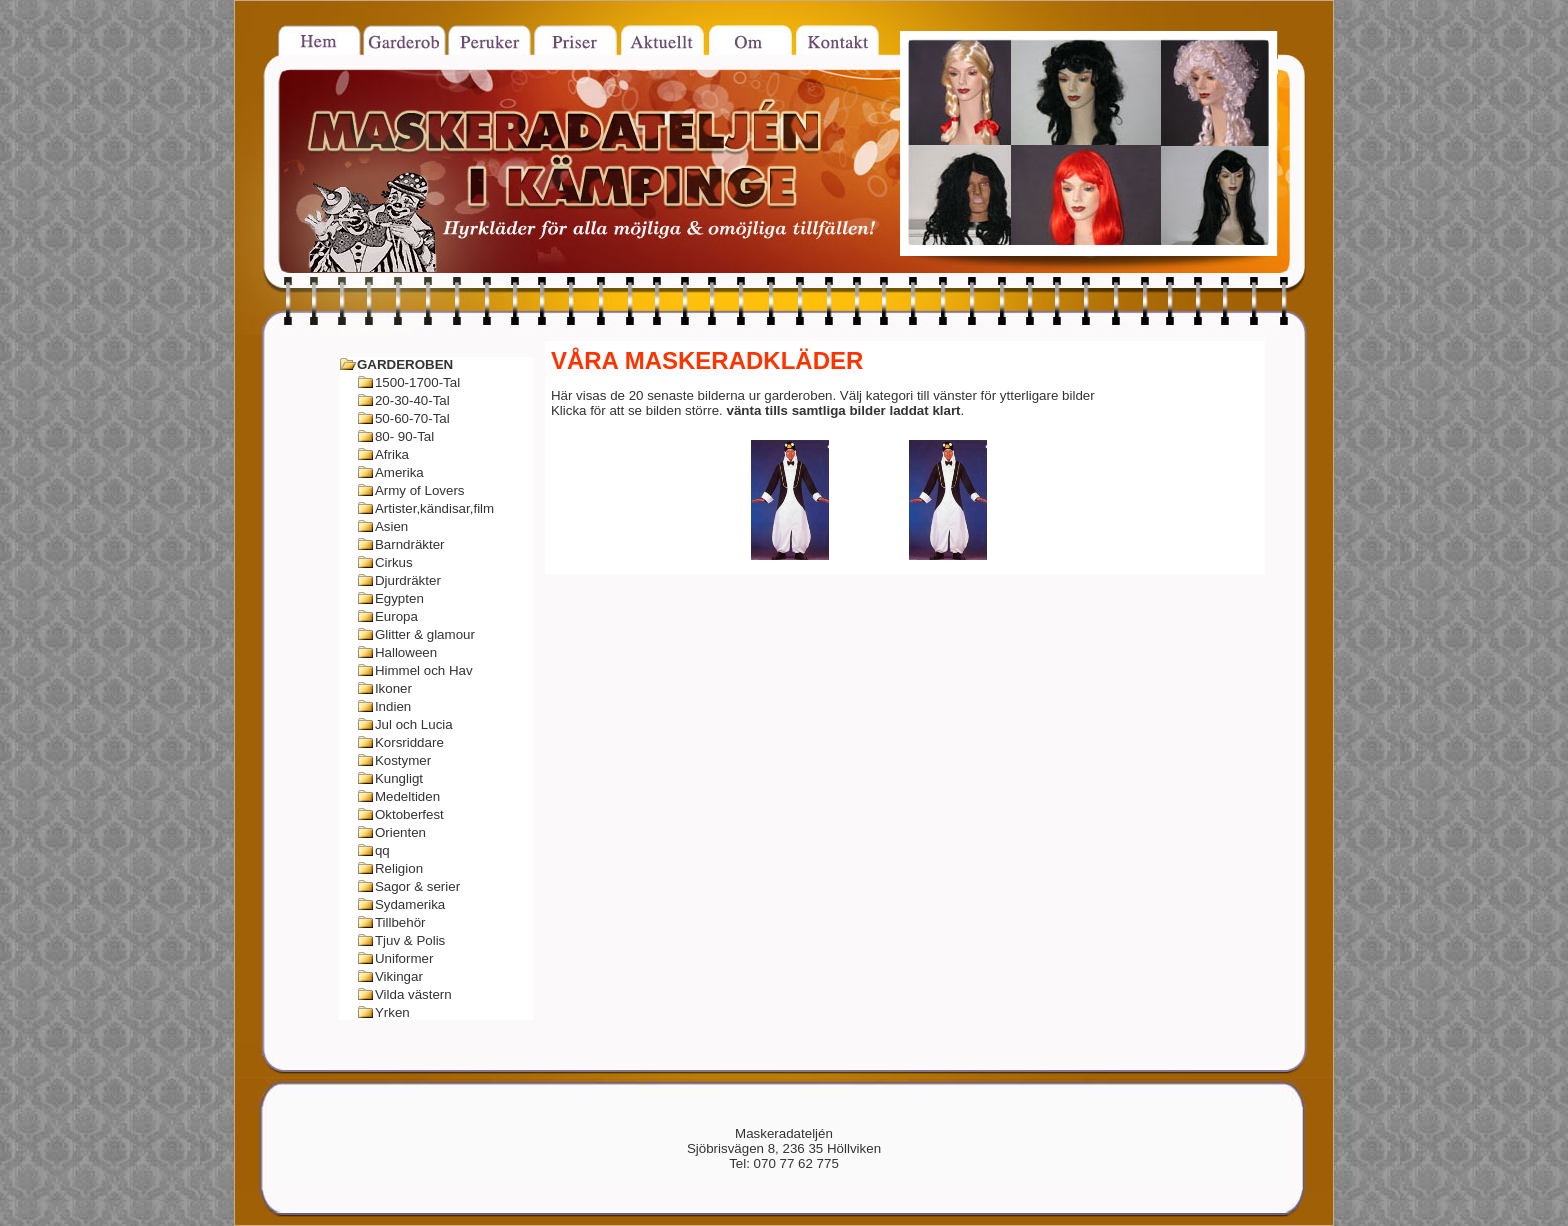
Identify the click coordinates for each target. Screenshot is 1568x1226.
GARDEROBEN (405, 364)
